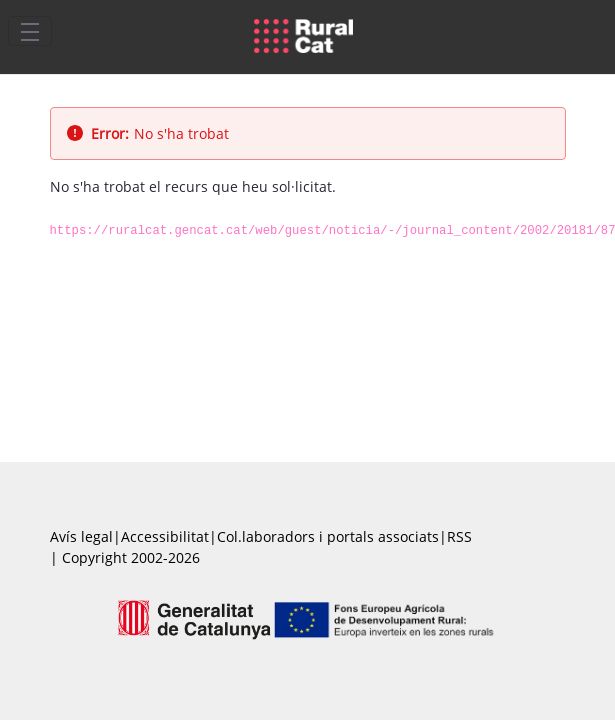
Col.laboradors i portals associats (328, 536)
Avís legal (81, 536)
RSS (459, 536)
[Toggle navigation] (30, 31)
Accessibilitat (165, 536)
